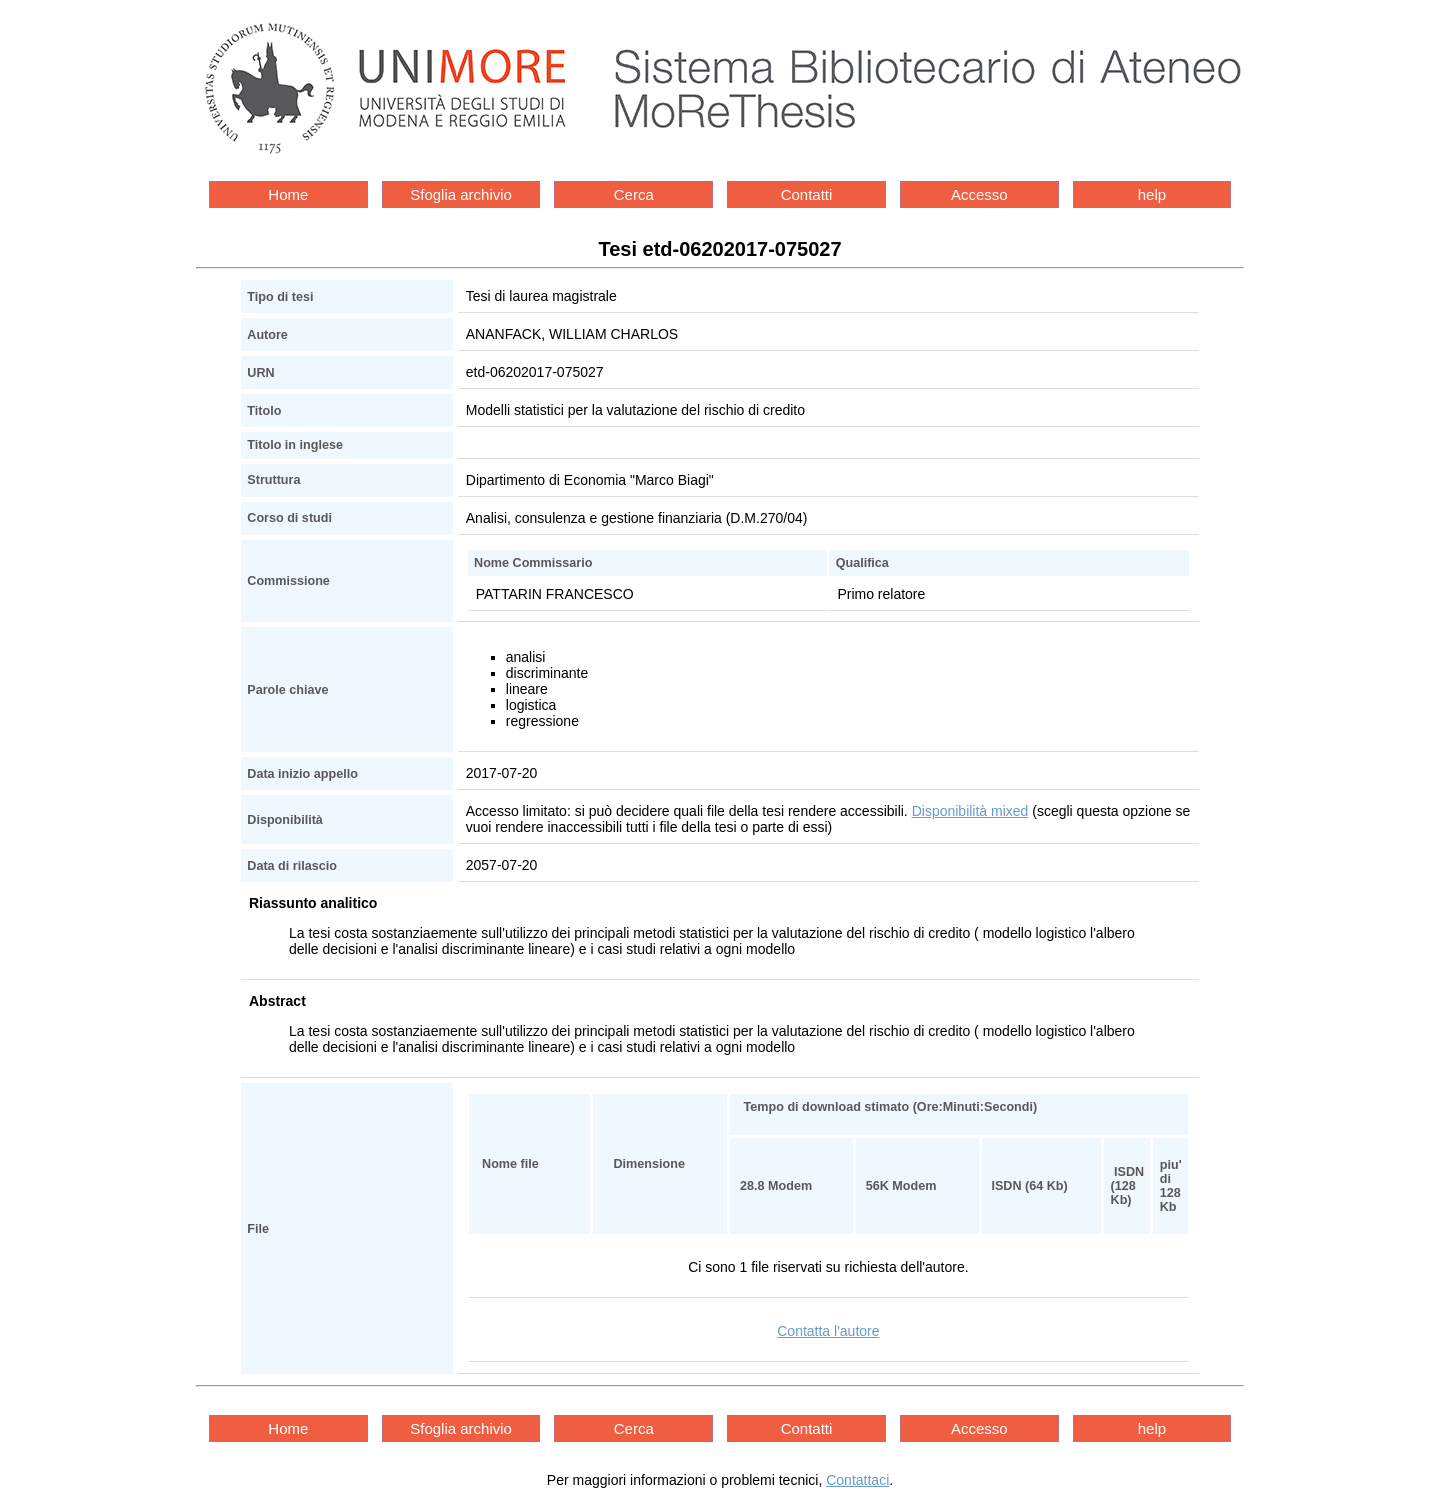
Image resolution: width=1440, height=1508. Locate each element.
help (1152, 194)
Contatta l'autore (828, 1331)
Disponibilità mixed (970, 811)
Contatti (807, 194)
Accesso (979, 194)
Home (288, 194)
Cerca (634, 194)
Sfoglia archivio (461, 194)
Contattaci (857, 1480)
